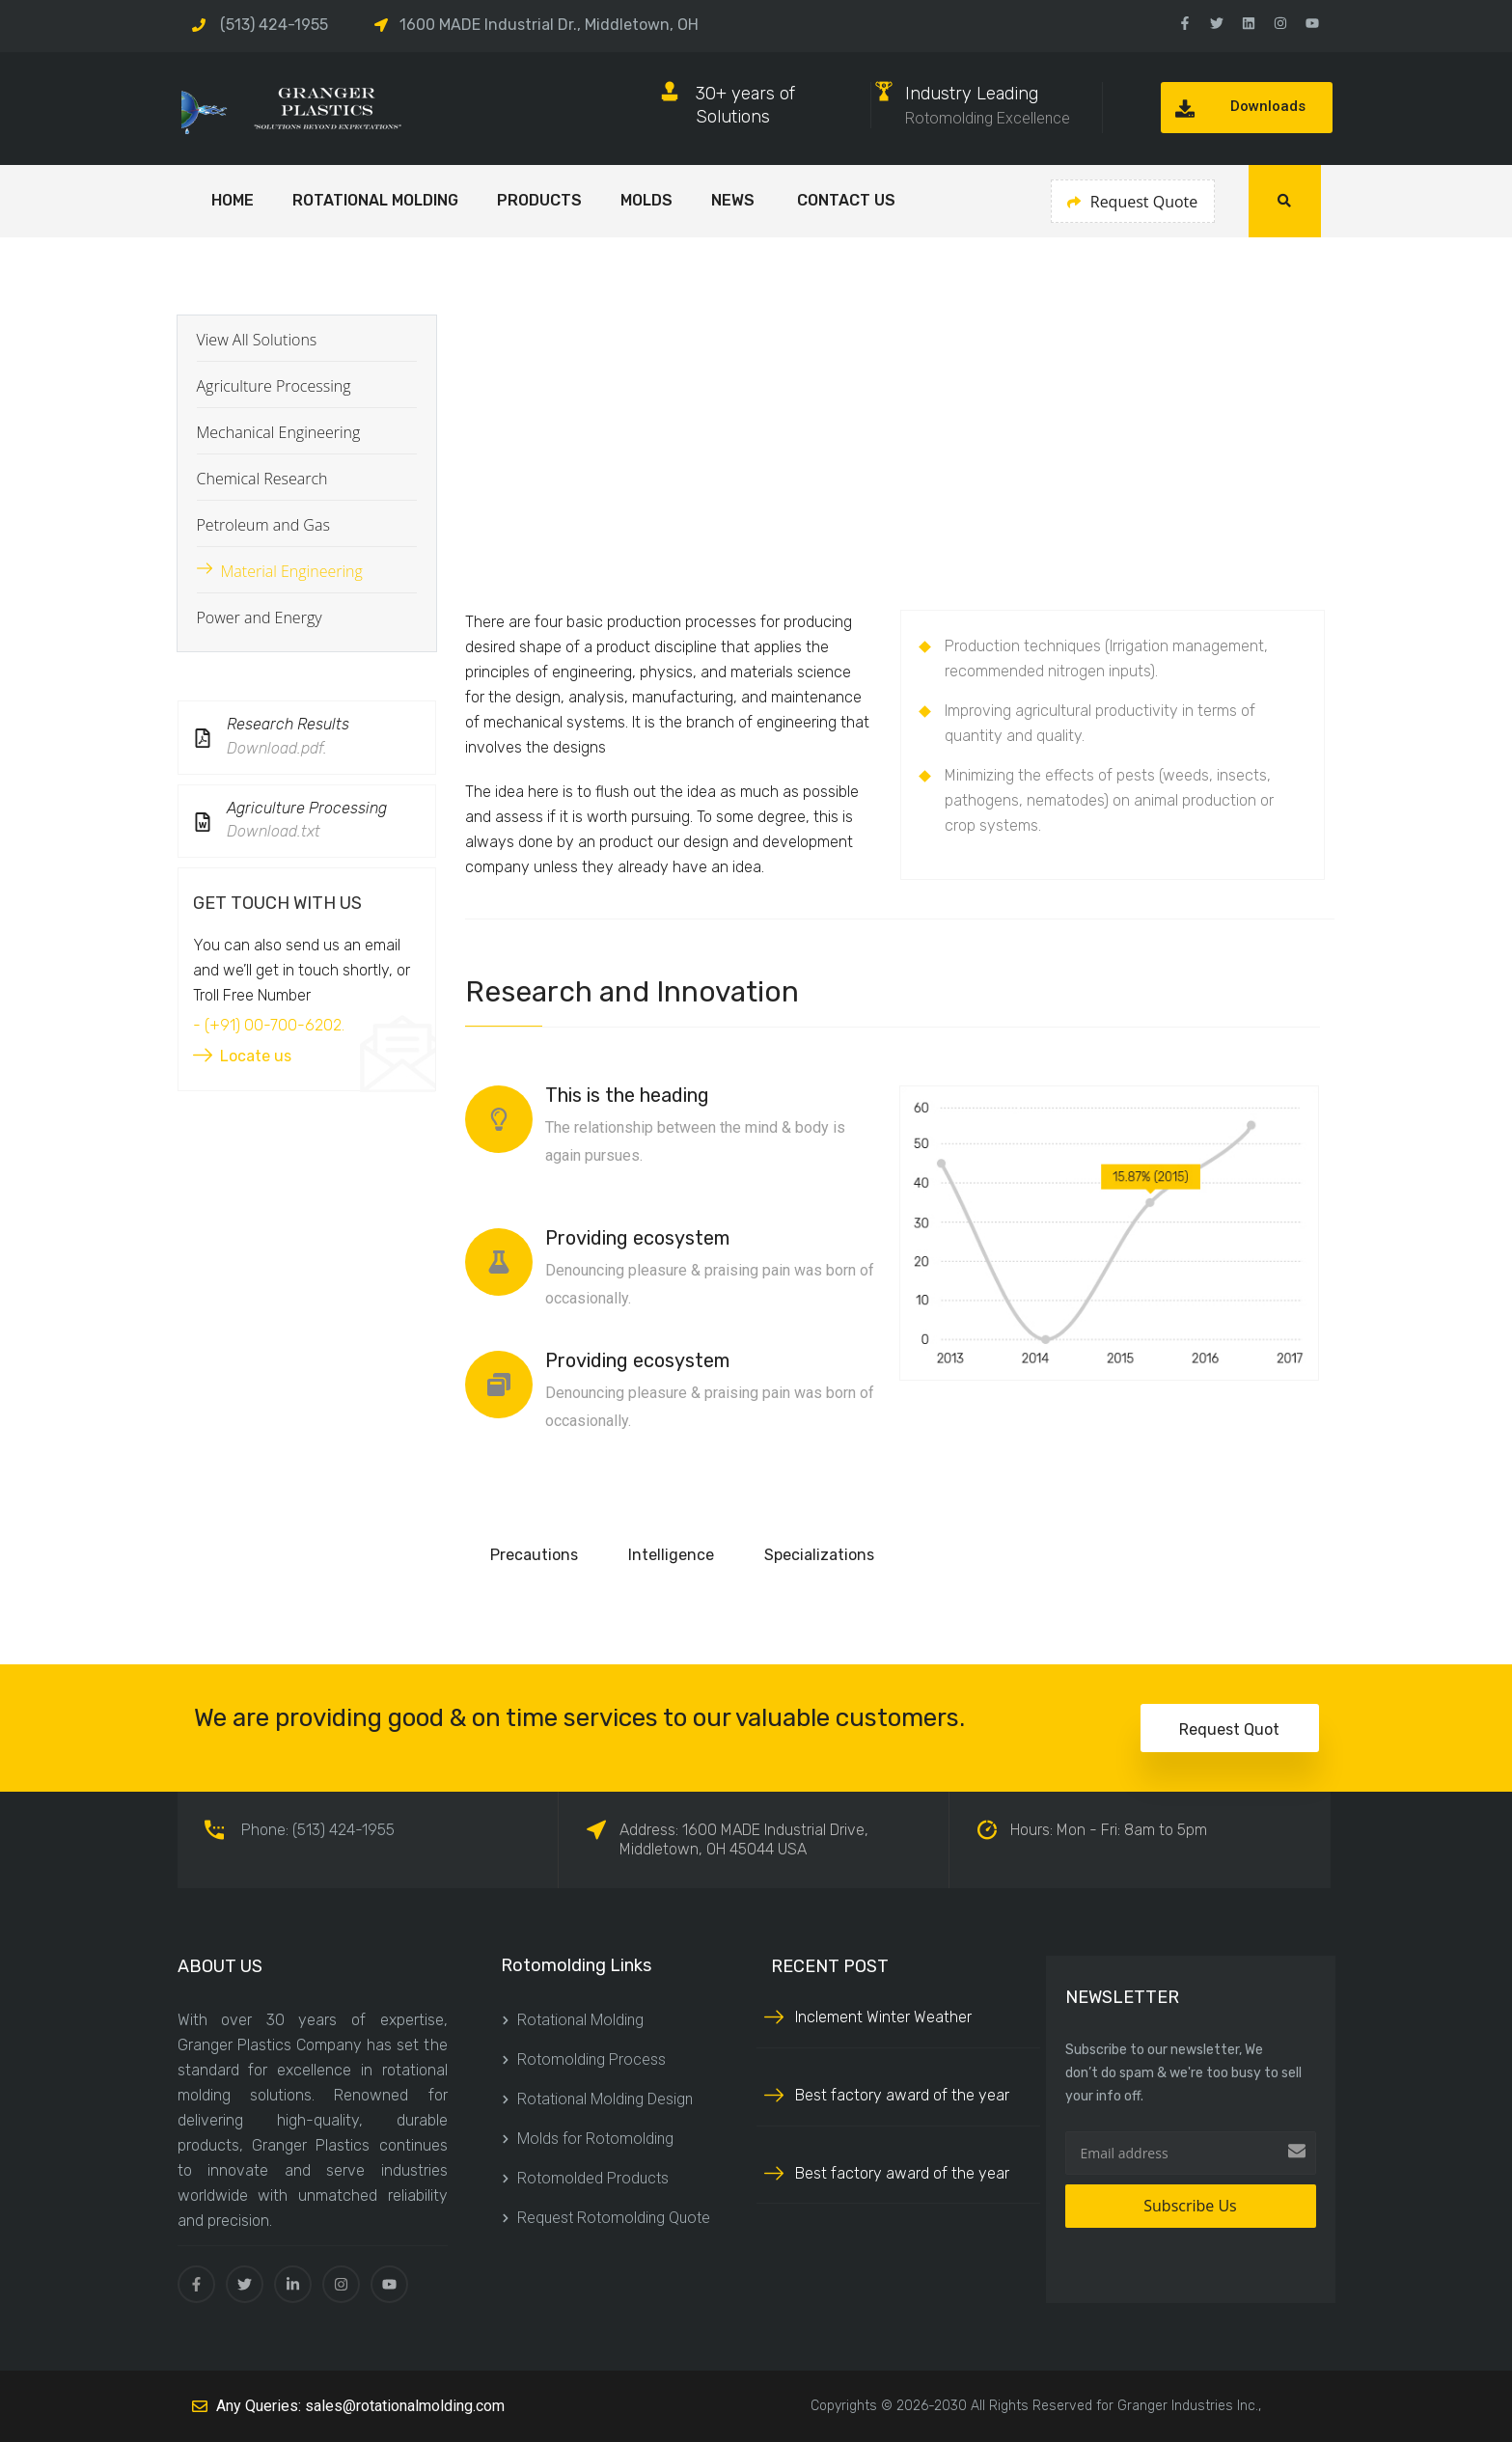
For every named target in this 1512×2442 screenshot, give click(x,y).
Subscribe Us (1189, 2205)
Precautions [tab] (534, 1555)
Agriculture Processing (274, 386)
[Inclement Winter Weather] (774, 2015)
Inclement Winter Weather (883, 2017)
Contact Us (846, 200)
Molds (646, 200)
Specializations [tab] (819, 1555)
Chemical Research (262, 478)
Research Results (288, 724)
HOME (232, 200)
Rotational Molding (375, 200)
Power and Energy (259, 617)
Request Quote (1132, 201)
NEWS (734, 200)
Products (539, 200)
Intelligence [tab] (671, 1555)
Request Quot (1229, 1729)
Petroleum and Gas (263, 524)
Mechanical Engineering (279, 432)
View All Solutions (257, 339)
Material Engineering (292, 571)
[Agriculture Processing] (202, 822)
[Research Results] (202, 738)
